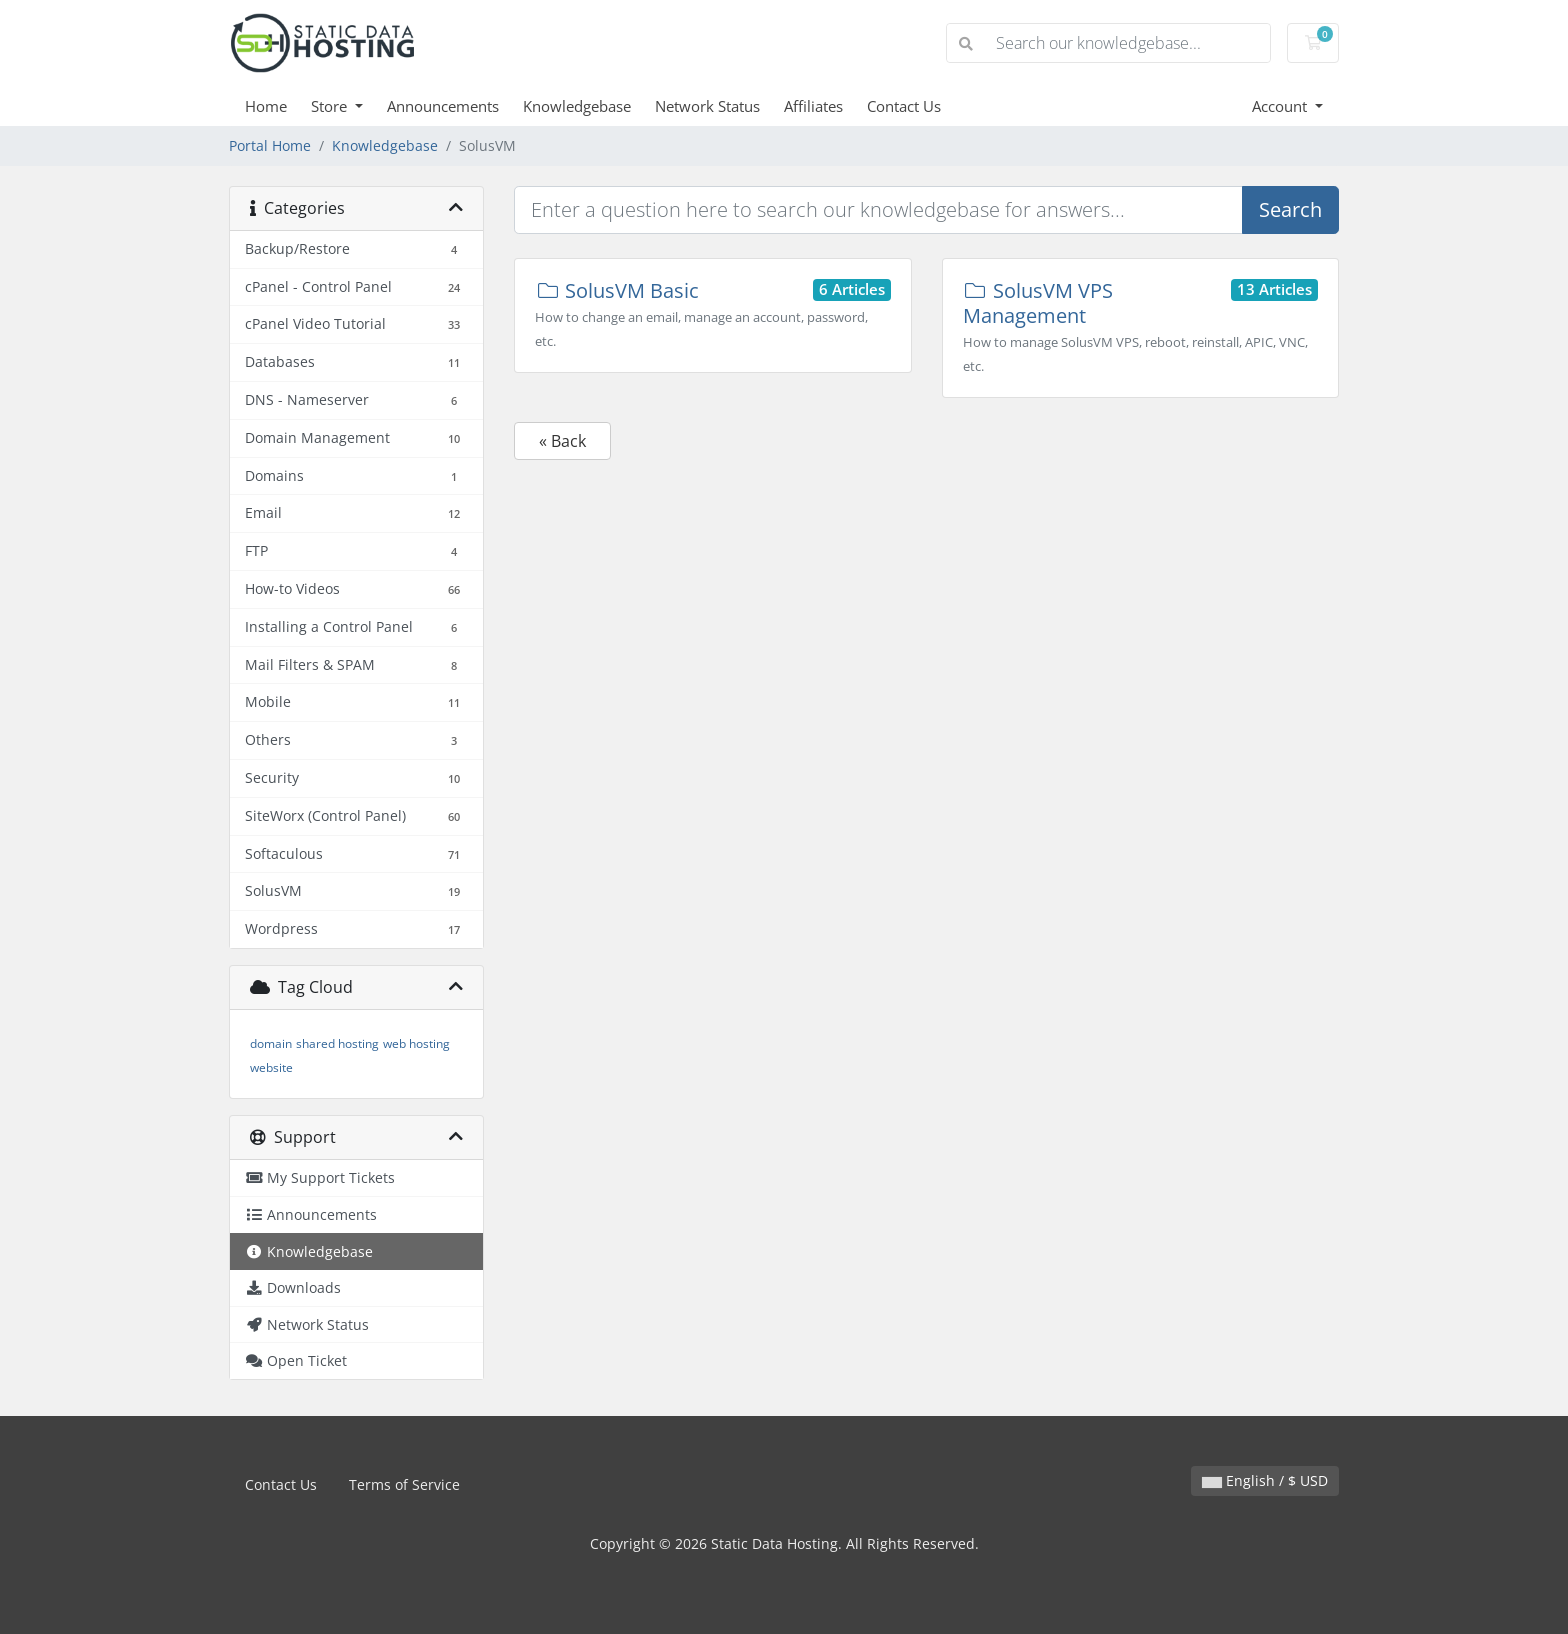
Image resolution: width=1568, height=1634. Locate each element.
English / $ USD (1265, 1480)
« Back (562, 441)
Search (1290, 209)
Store (331, 106)
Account (1281, 106)
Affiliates (813, 106)
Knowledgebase (577, 106)
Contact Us (904, 106)
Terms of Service (404, 1484)
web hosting (416, 1043)
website (271, 1067)
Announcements (443, 106)
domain (271, 1043)
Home (266, 106)
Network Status (707, 106)
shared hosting (337, 1043)
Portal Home (270, 145)
